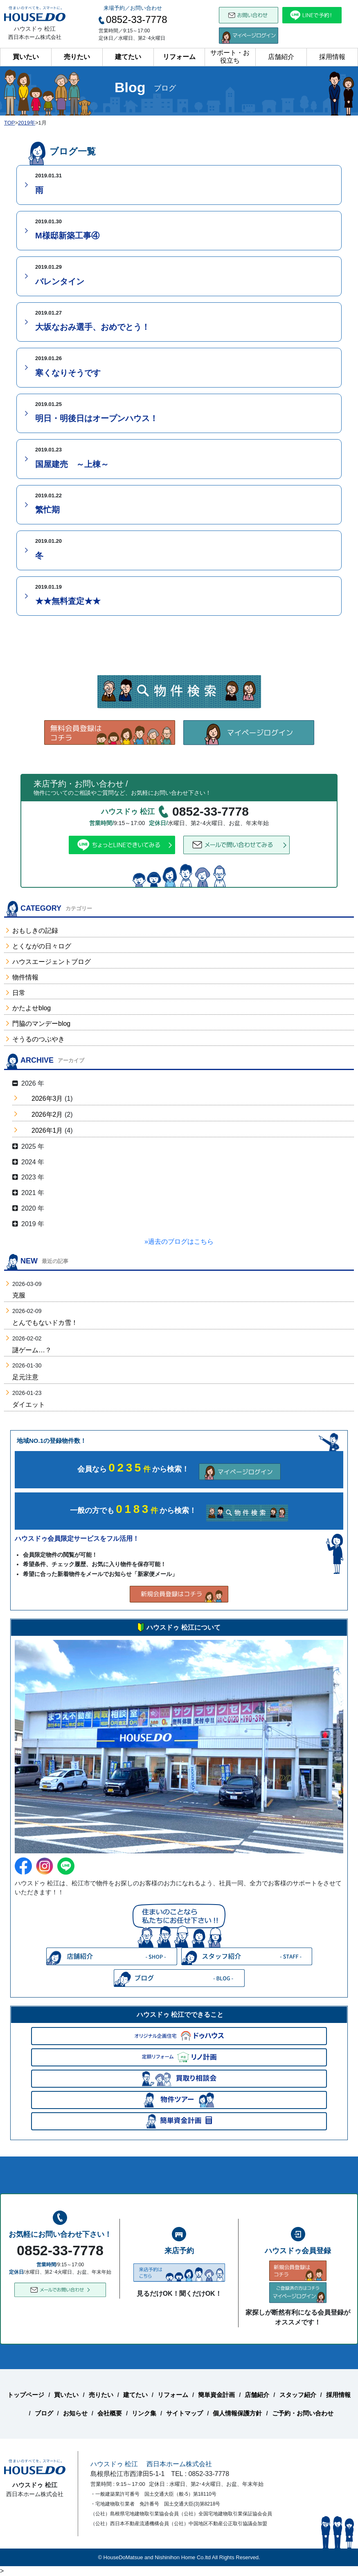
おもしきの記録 (35, 930)
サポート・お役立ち (230, 56)
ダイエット (28, 1404)
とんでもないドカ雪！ (45, 1322)
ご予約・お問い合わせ (302, 2413)
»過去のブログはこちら (179, 1241)
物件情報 (25, 977)
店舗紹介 (281, 56)
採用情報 (332, 56)
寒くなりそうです (68, 372)
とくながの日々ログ (41, 946)
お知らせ (75, 2413)
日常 (18, 992)
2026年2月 (47, 1114)
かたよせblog (31, 1008)
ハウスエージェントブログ (51, 961)
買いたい (26, 56)
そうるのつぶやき (38, 1039)
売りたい (77, 56)
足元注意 (25, 1377)
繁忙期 (47, 509)
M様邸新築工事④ (67, 235)
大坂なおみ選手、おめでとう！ (92, 326)
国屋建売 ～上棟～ (72, 464)
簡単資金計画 (216, 2394)
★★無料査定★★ (68, 600)
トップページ (25, 2394)
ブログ (44, 2413)
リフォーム (179, 56)
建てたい (128, 56)
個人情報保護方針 (237, 2413)
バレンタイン (59, 281)
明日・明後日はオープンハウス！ (96, 418)
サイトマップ (184, 2413)
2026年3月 (47, 1098)
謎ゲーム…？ (32, 1350)
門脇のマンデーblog (41, 1023)
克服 (18, 1295)
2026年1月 (47, 1130)
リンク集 (144, 2413)
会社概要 (109, 2413)
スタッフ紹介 (297, 2394)
